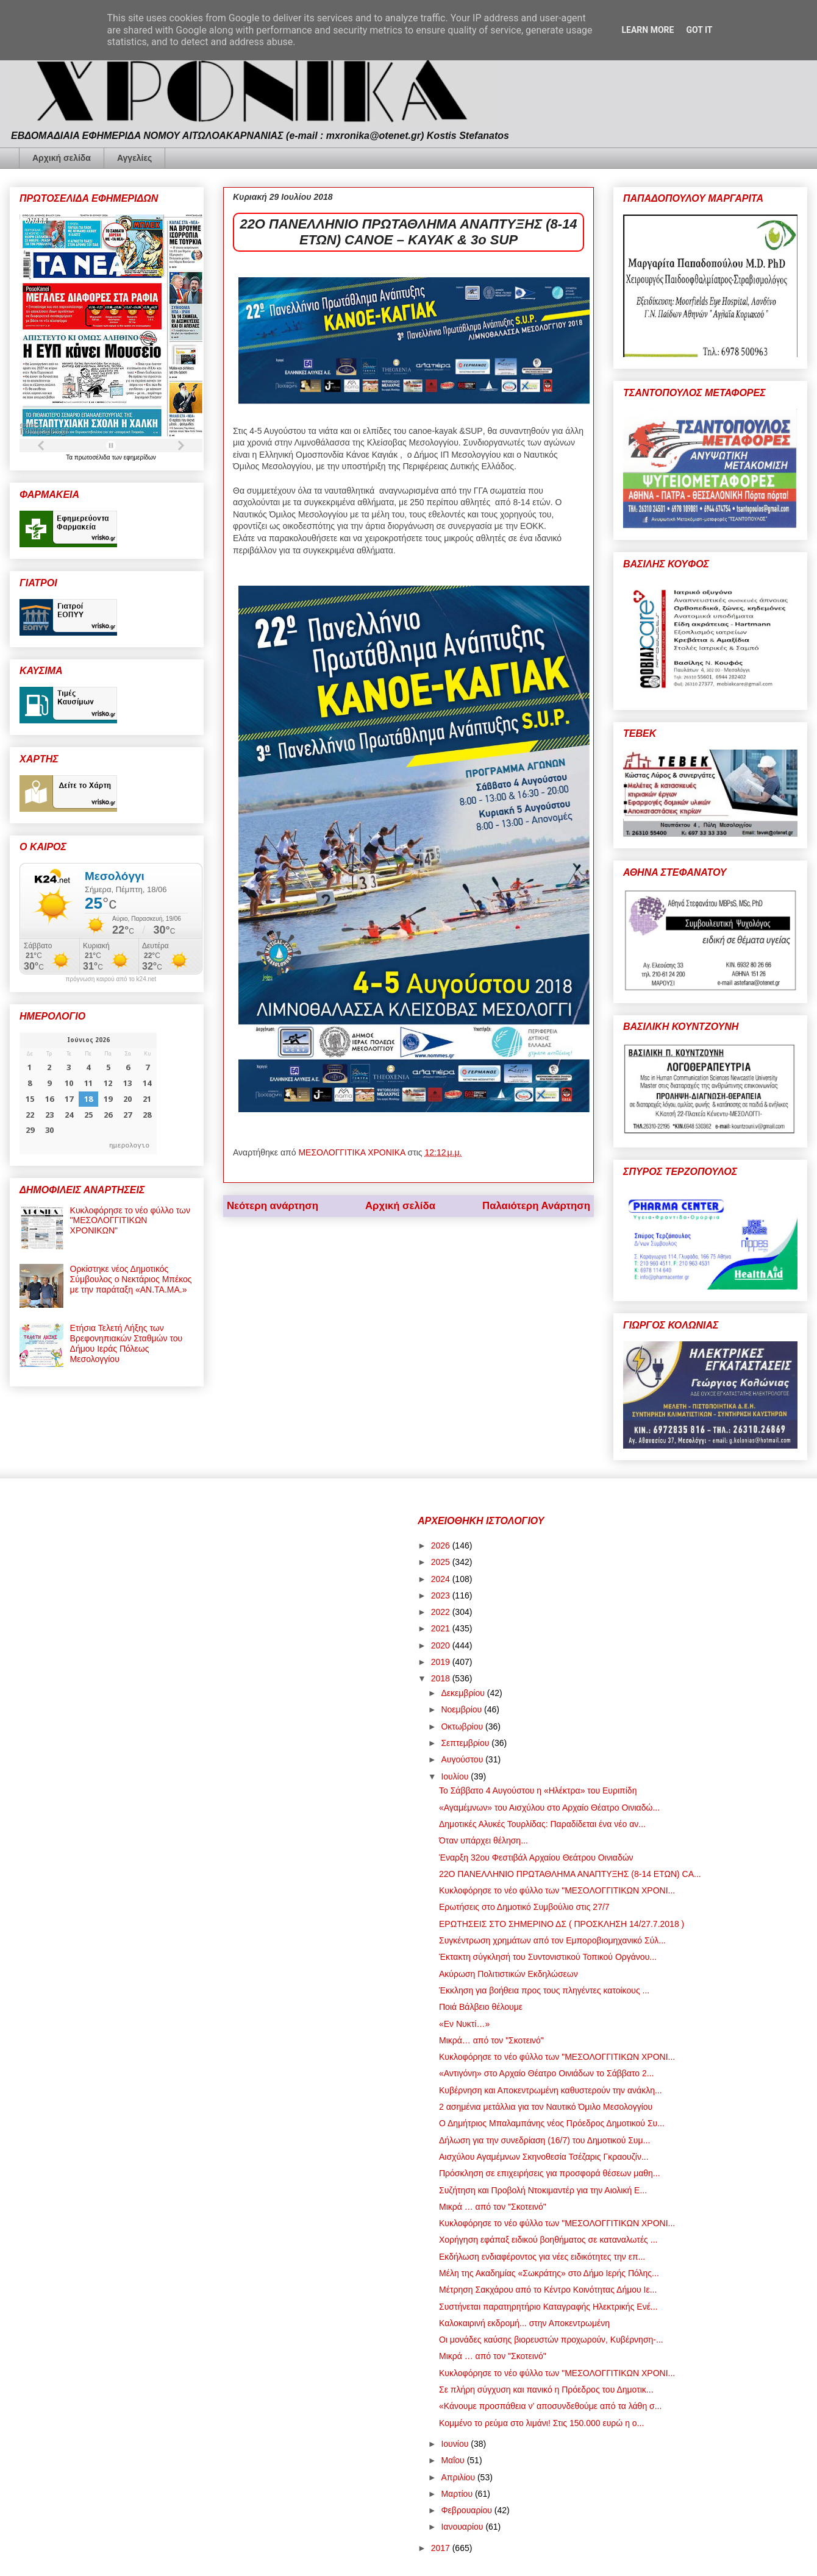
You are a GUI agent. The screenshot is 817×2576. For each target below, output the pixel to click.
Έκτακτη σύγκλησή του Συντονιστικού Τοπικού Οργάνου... (548, 1957)
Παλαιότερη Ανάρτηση (536, 1206)
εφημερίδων (140, 457)
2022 (441, 1612)
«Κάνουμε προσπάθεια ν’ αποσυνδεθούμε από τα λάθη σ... (550, 2406)
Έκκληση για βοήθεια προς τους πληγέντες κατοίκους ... (544, 1990)
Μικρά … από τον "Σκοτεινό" (492, 2207)
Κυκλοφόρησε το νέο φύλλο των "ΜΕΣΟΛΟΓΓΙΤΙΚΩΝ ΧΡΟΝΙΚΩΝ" (130, 1220)
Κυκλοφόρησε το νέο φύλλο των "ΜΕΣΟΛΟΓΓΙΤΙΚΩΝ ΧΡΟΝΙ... (557, 1890)
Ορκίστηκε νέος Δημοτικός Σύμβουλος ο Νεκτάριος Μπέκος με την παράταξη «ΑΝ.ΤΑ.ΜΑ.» (131, 1279)
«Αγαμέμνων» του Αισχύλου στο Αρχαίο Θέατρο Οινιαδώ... (549, 1807)
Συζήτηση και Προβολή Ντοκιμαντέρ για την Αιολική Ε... (543, 2190)
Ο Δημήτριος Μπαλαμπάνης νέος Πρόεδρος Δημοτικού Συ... (552, 2123)
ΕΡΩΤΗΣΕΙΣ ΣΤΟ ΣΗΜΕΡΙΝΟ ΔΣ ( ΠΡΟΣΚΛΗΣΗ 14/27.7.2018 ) (561, 1924)
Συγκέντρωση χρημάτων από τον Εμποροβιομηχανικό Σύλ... (552, 1940)
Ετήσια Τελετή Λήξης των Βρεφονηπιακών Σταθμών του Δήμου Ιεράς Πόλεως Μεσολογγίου (126, 1343)
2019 (441, 1662)
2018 (441, 1678)
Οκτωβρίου (463, 1726)
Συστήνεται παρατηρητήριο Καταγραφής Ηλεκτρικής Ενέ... (548, 2307)
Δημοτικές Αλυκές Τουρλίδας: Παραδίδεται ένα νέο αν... (542, 1824)
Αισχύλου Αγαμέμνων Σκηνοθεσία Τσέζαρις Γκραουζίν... (544, 2157)
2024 (441, 1579)
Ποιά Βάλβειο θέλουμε (481, 2007)
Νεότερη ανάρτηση (272, 1206)
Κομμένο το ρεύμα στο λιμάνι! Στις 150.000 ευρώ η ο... (541, 2423)
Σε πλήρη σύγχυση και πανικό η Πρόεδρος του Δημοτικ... (546, 2389)
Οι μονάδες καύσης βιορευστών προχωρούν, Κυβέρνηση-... (551, 2339)
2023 (441, 1595)
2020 (441, 1645)
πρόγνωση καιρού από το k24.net (111, 979)
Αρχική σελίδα (61, 158)
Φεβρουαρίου (467, 2510)
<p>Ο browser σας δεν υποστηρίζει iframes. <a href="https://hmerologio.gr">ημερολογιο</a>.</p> (88, 1093)
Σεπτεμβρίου (466, 1743)
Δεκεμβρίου (464, 1693)
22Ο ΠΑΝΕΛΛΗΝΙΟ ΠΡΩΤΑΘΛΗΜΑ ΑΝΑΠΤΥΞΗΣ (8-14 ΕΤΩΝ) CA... (570, 1874)
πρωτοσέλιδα (93, 457)
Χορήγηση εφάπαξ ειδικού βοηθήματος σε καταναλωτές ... (548, 2239)
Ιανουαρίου (463, 2527)
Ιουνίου (456, 2444)
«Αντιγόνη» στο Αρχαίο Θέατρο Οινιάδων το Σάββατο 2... (546, 2073)
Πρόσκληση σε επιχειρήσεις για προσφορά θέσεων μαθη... (549, 2173)
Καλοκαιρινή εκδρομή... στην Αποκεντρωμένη (524, 2323)
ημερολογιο (129, 1144)
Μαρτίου (458, 2494)
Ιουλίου (456, 1776)
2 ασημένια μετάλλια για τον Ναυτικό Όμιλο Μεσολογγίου (545, 2107)
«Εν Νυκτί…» (464, 2024)
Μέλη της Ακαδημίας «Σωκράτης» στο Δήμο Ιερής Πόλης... (549, 2273)
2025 (441, 1562)
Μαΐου (453, 2460)
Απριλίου (459, 2477)
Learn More (647, 30)
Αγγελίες (134, 158)
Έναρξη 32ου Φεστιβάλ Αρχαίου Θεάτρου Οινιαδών (536, 1857)
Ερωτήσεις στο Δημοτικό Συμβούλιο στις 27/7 (524, 1907)
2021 (441, 1628)
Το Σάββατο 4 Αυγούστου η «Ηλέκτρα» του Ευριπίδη (538, 1790)
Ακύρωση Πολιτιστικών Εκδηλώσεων (508, 1974)
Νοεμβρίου (462, 1709)
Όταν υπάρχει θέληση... (483, 1840)
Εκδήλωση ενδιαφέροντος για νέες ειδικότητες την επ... (542, 2257)
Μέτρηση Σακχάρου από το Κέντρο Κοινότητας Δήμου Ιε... (548, 2289)
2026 (441, 1545)
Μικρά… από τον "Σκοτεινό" (491, 2040)
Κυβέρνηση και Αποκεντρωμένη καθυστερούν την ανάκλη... (550, 2090)
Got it (699, 30)
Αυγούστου (463, 1759)
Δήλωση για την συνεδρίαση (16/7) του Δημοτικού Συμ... (544, 2140)
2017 (441, 2548)
